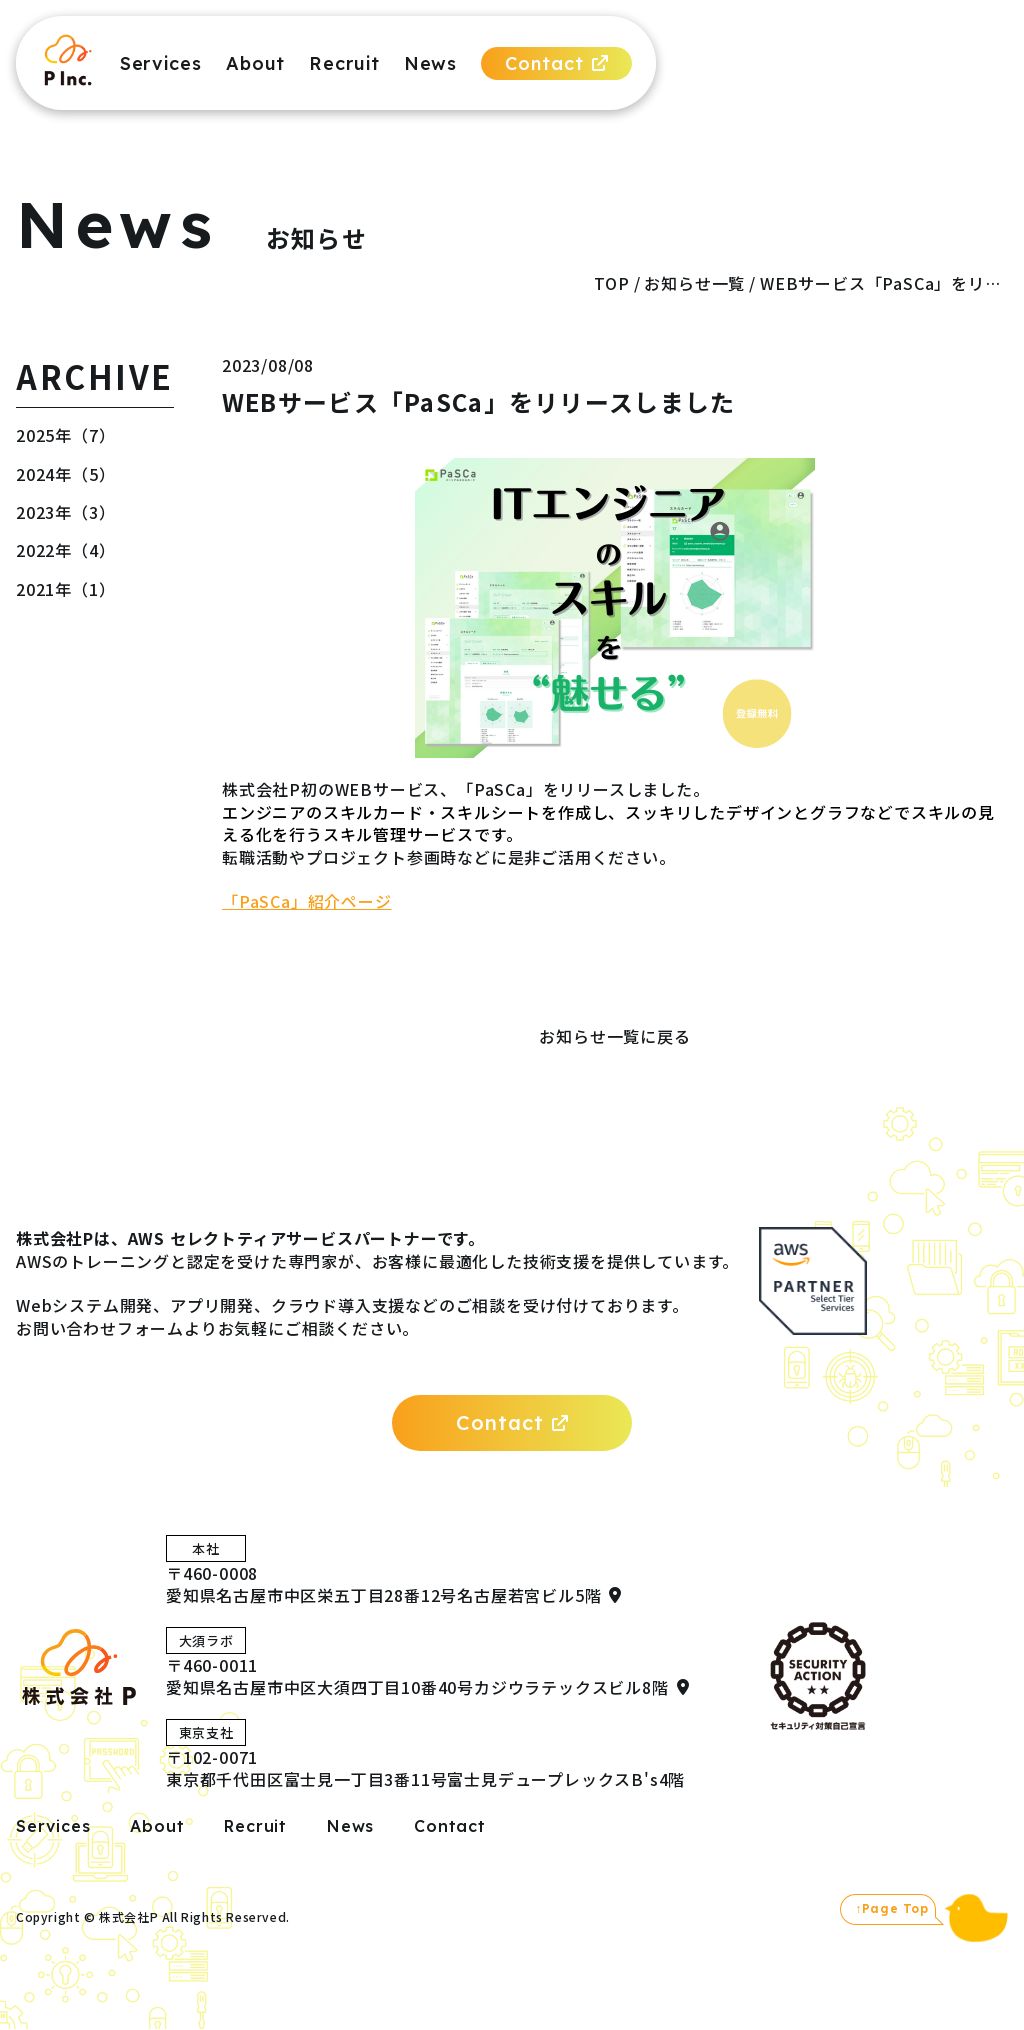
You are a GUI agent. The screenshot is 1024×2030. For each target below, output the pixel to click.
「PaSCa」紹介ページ (307, 901)
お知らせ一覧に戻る (614, 1036)
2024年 (44, 474)
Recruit (344, 63)
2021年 (44, 589)
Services (161, 63)
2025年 (44, 435)
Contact (556, 63)
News (431, 63)
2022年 (44, 550)
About (256, 63)
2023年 (44, 512)
